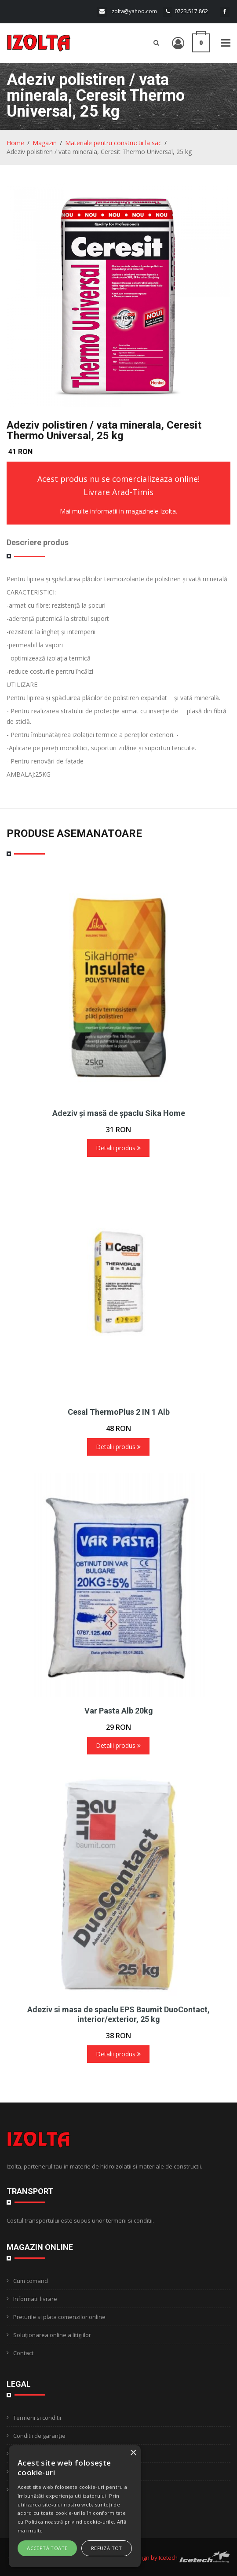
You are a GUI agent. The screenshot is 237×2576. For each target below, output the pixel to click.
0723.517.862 (191, 11)
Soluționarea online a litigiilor (52, 2335)
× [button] (133, 2453)
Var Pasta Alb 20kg (118, 1710)
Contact (23, 2353)
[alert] (75, 2506)
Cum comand (30, 2281)
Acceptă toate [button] (47, 2548)
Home (15, 143)
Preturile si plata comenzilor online (59, 2317)
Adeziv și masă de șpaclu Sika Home (118, 1113)
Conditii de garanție (39, 2436)
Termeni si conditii (37, 2418)
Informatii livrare (35, 2299)
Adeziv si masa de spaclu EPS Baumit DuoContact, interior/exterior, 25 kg (118, 2014)
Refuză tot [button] (106, 2548)
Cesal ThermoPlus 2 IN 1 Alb (119, 1411)
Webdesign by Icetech (148, 2557)
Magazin (45, 143)
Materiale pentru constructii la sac (113, 143)
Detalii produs (118, 1148)
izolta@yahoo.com (133, 11)
